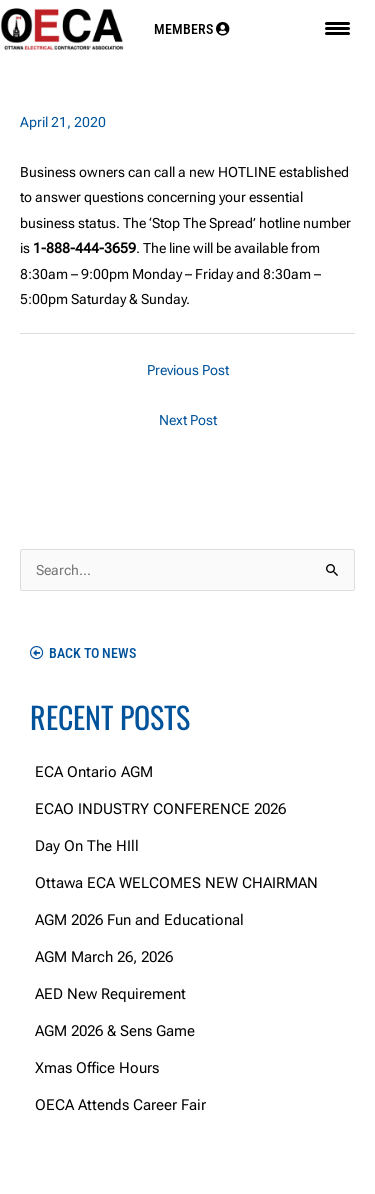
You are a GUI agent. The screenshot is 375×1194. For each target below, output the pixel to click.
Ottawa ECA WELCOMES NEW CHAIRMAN (176, 883)
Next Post (188, 420)
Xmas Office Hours (97, 1068)
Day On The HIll (87, 846)
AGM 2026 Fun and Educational (139, 920)
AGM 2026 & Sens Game (115, 1031)
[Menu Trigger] (337, 28)
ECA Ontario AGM (94, 772)
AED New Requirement (110, 994)
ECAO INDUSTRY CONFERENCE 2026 (160, 809)
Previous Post (188, 370)
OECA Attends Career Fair (120, 1105)
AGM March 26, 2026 (104, 957)
